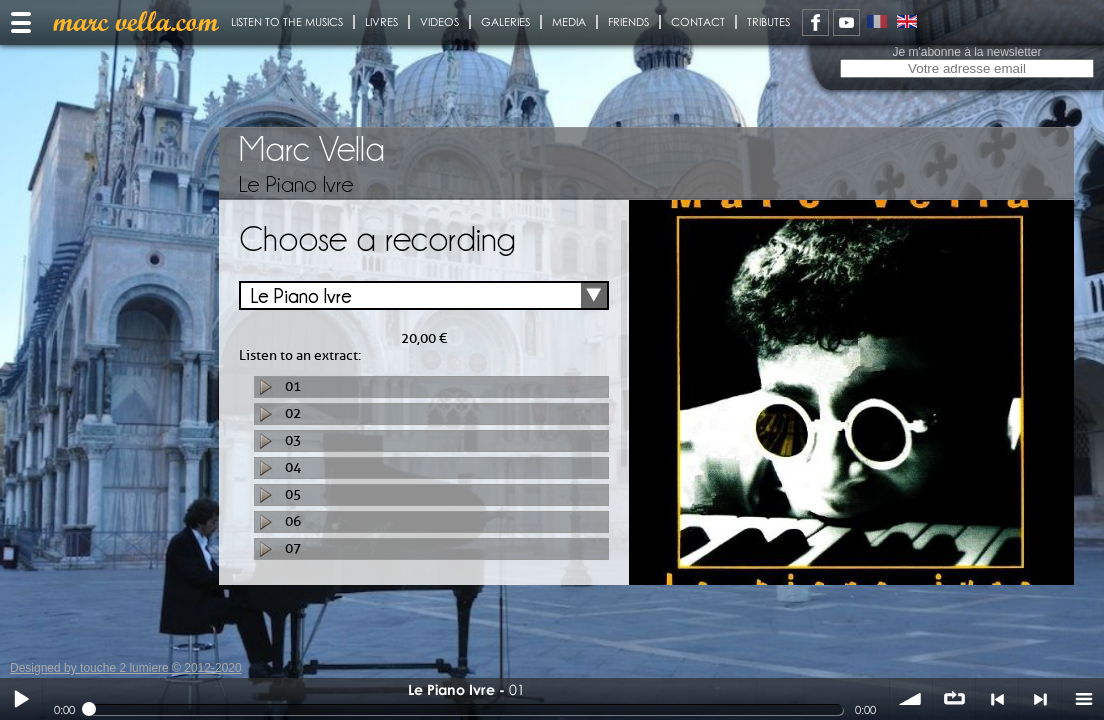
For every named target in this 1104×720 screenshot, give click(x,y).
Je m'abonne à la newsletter (966, 52)
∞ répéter (954, 699)
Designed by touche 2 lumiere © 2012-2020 (126, 668)
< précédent (997, 699)
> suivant (1040, 699)
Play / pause (21, 699)
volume (911, 699)
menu (1083, 699)
